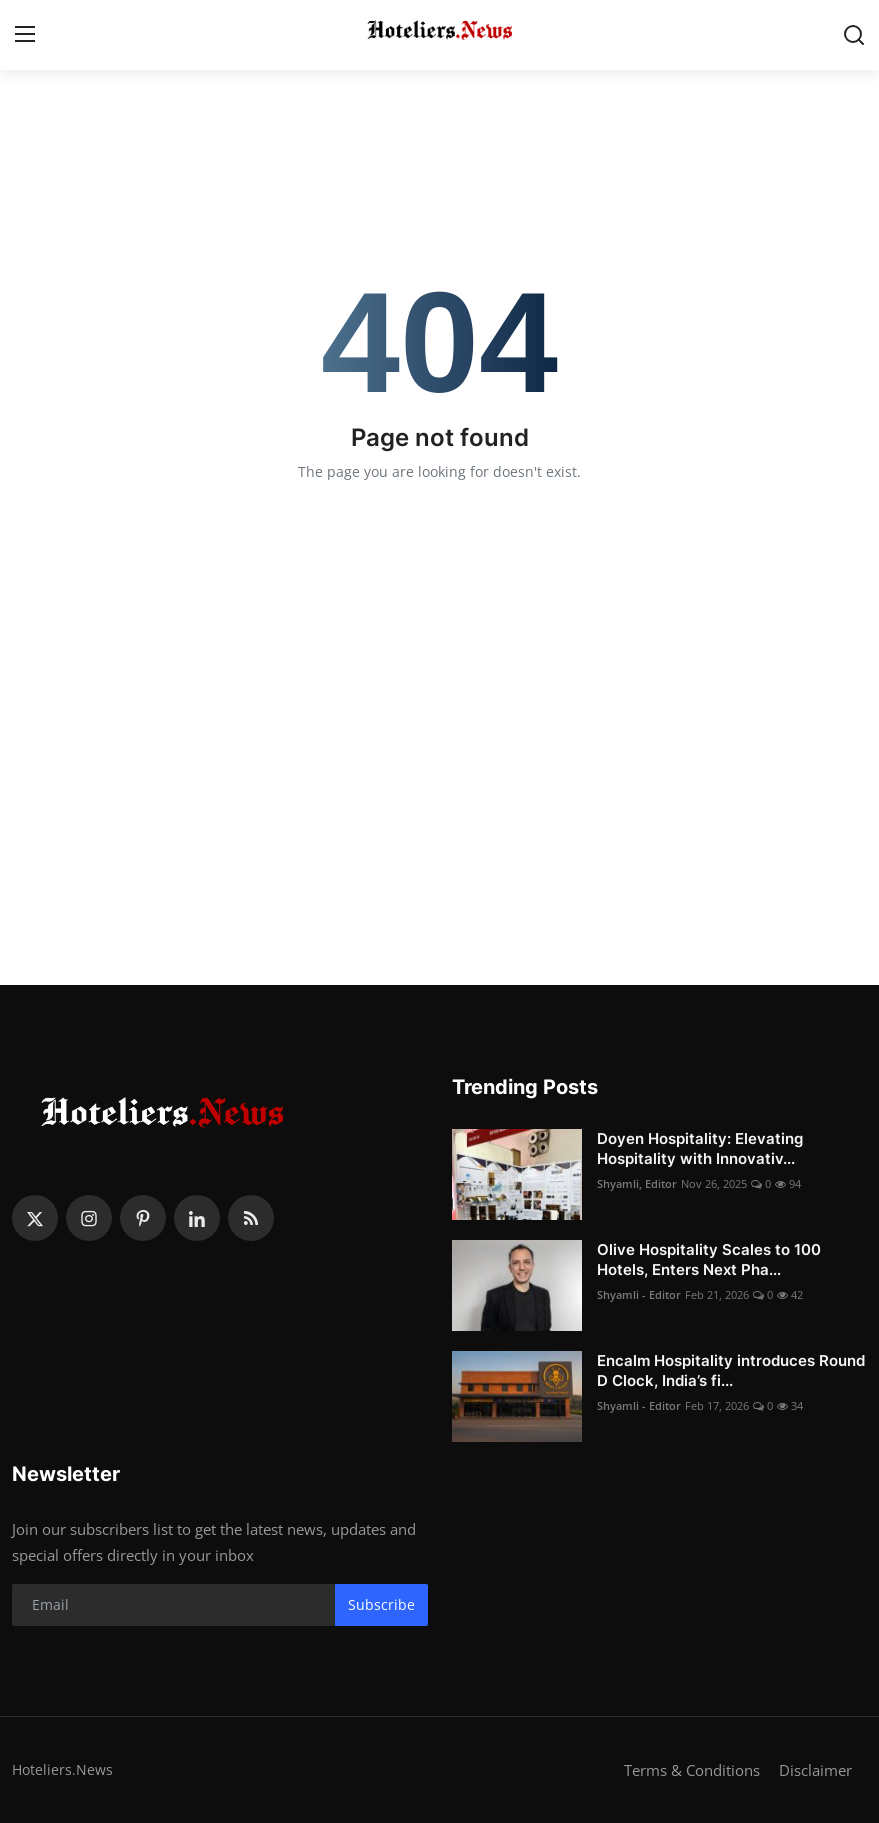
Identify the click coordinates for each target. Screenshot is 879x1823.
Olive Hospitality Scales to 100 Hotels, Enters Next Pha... (709, 1259)
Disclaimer (815, 1770)
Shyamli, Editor (637, 1183)
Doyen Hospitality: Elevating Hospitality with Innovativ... (700, 1148)
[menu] (25, 35)
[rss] (251, 1218)
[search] (854, 35)
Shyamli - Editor (639, 1294)
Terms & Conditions (692, 1770)
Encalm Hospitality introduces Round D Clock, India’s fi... (731, 1370)
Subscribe (381, 1604)
